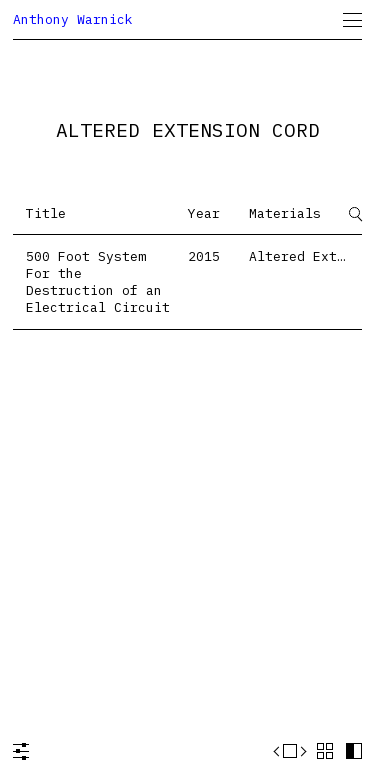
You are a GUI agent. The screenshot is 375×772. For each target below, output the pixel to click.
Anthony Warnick (73, 19)
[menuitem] (353, 20)
